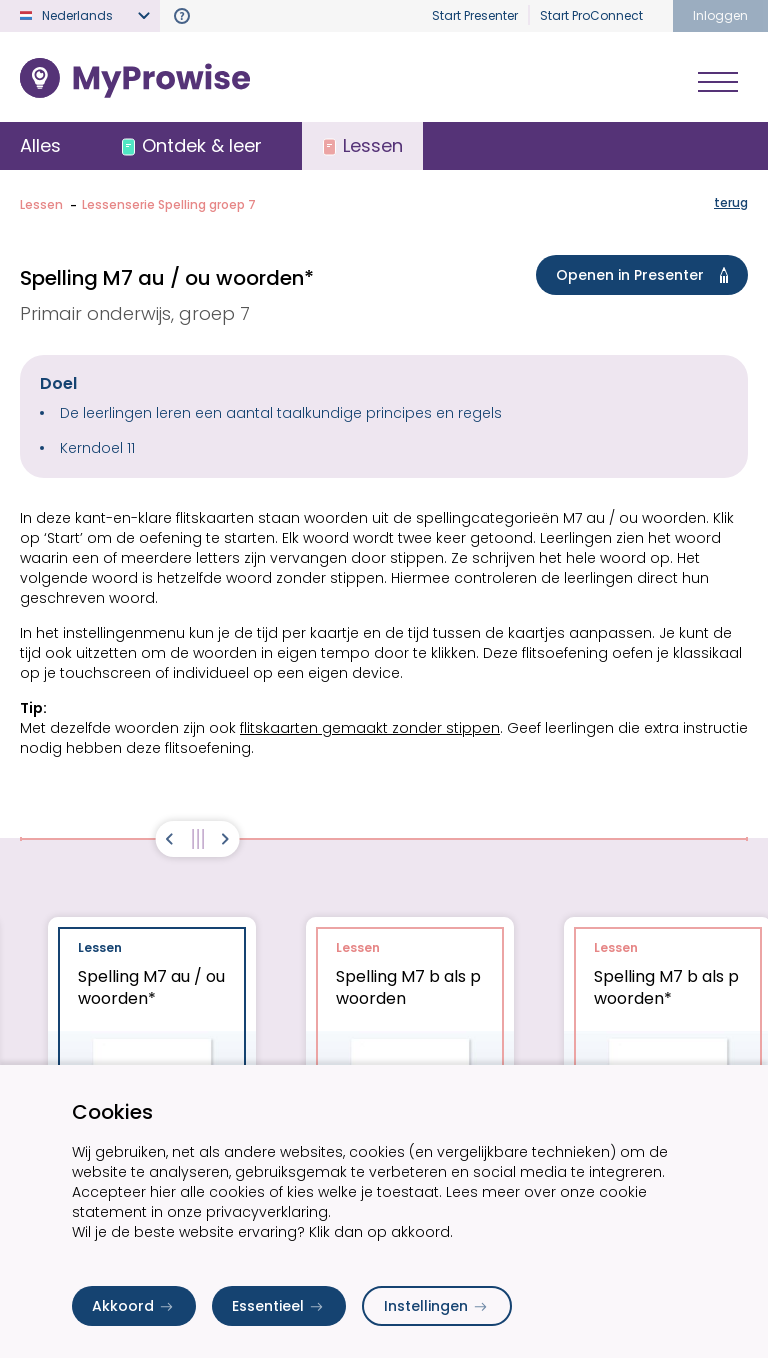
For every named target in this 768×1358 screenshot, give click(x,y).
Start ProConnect (591, 15)
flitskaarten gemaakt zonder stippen (370, 728)
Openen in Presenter (646, 275)
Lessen (41, 204)
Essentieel (279, 1306)
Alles (40, 145)
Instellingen (437, 1306)
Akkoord (134, 1306)
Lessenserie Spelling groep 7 (169, 204)
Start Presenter (475, 15)
